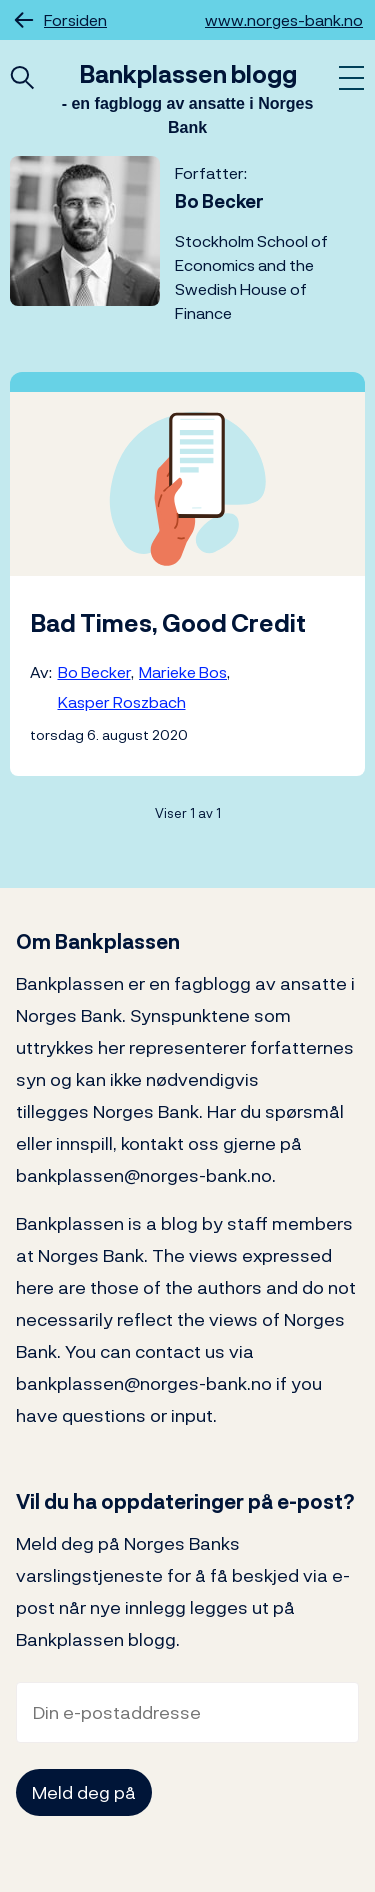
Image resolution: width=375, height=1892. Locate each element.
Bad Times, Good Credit (168, 623)
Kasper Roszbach (122, 702)
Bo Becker (94, 672)
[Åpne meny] (351, 79)
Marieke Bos (183, 672)
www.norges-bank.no (284, 20)
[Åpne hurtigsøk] (22, 79)
